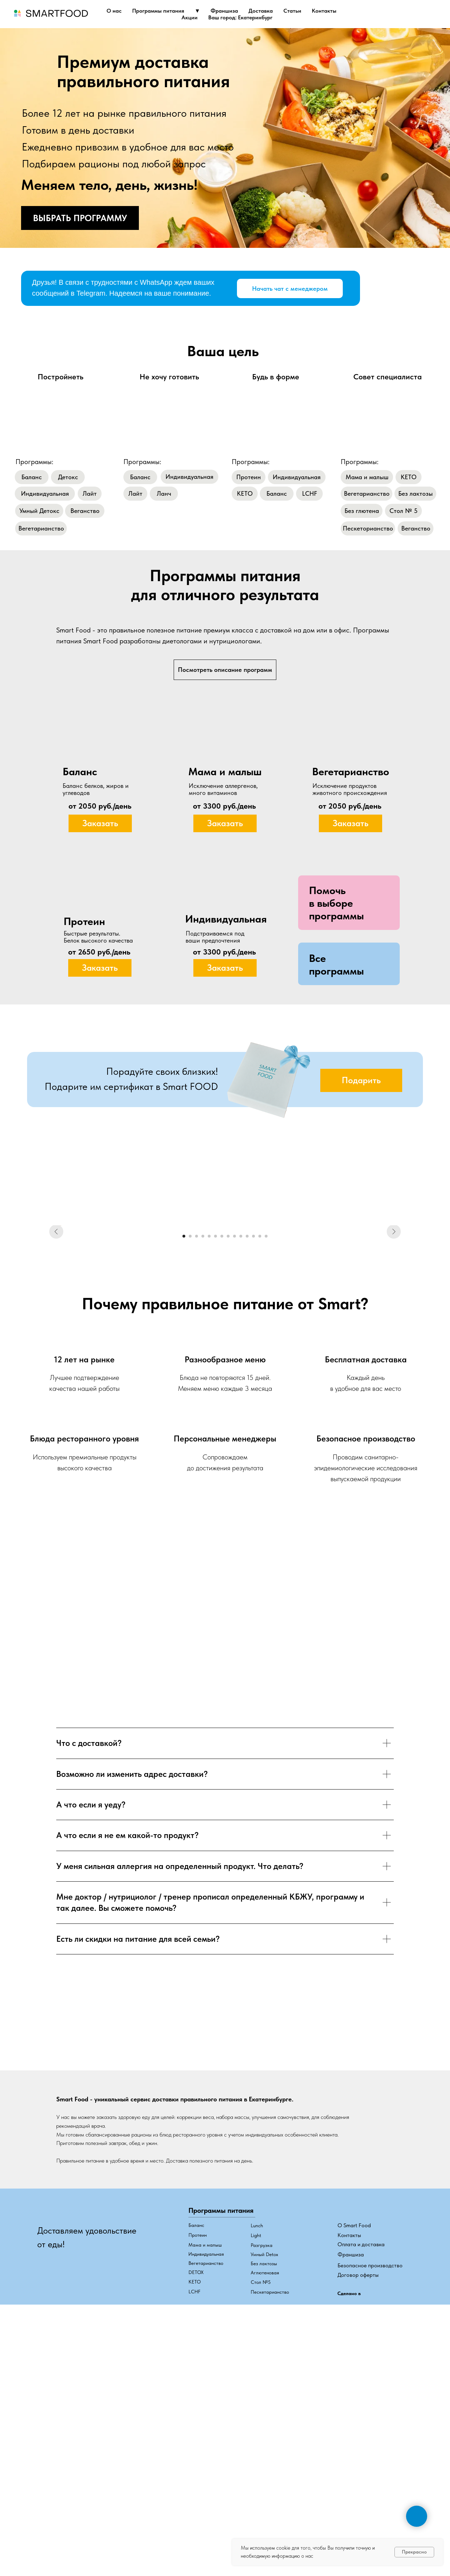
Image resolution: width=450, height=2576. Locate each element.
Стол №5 (261, 2492)
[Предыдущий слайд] (56, 1331)
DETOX (196, 2483)
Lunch (257, 2436)
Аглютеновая (265, 2483)
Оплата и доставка (361, 2455)
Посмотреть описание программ (225, 669)
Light (256, 2446)
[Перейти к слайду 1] (183, 1446)
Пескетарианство (270, 2502)
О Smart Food (354, 2436)
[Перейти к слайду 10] (240, 1446)
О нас (114, 10)
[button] (336, 903)
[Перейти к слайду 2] (190, 1446)
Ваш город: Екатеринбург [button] (240, 17)
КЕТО (194, 2492)
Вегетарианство (205, 2474)
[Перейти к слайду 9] (234, 1446)
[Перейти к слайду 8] (228, 1446)
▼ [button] (197, 10)
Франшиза (224, 10)
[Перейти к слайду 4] (202, 1446)
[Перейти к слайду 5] (209, 1446)
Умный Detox (264, 2465)
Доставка (261, 10)
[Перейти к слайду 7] (221, 1446)
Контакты (324, 10)
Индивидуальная (206, 2464)
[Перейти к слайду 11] (247, 1446)
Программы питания (158, 10)
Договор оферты (358, 2485)
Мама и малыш (205, 2455)
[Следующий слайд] (394, 1331)
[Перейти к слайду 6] (215, 1446)
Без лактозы (264, 2474)
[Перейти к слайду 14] (266, 1446)
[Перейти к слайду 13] (259, 1446)
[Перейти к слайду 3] (196, 1446)
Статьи (292, 10)
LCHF (194, 2502)
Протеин (197, 2445)
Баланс (196, 2436)
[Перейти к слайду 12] (253, 1446)
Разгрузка (261, 2456)
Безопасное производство (370, 2476)
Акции (189, 17)
